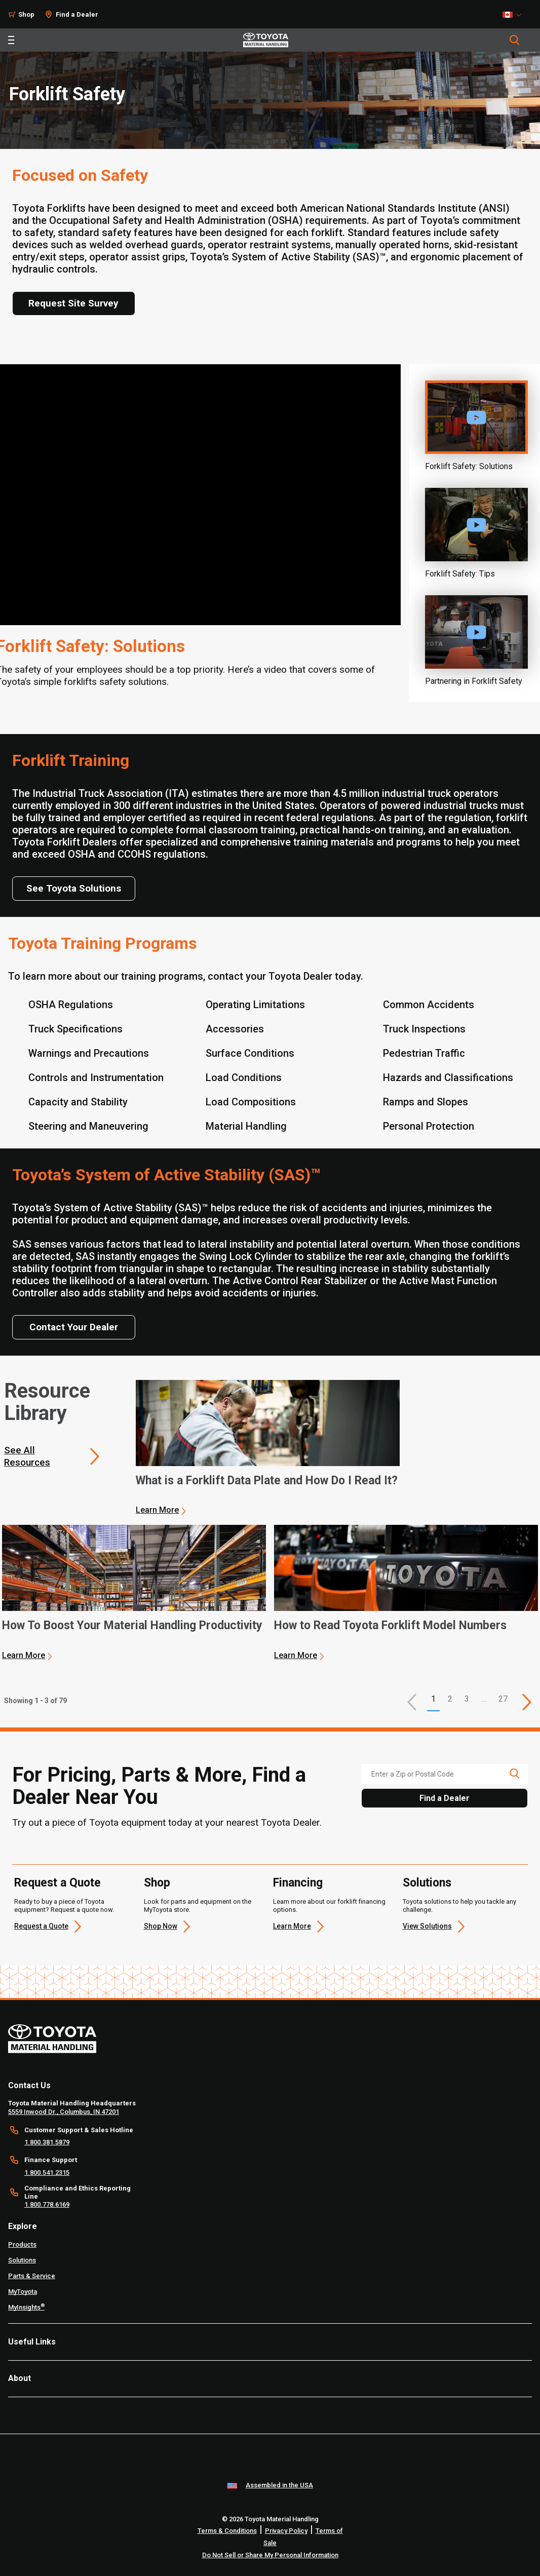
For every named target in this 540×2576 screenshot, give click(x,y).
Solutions (427, 1883)
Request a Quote (57, 1883)
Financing (298, 1883)
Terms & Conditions (227, 2530)
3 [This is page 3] (467, 1699)
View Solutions (427, 1926)
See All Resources (27, 1456)
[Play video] (476, 417)
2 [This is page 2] (450, 1699)
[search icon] (514, 1773)
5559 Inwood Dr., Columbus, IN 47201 (63, 2112)
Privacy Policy (286, 2530)
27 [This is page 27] (503, 1699)
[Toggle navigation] (11, 40)
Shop (26, 14)
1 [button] (433, 1699)
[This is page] (527, 1702)
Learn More (157, 1510)
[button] (412, 1702)
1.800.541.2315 (46, 2172)
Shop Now (160, 1926)
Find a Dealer (77, 14)
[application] (268, 1448)
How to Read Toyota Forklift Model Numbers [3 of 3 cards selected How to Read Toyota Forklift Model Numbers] (390, 1625)
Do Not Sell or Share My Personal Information (270, 2555)
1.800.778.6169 (46, 2204)
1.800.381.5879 (46, 2142)
